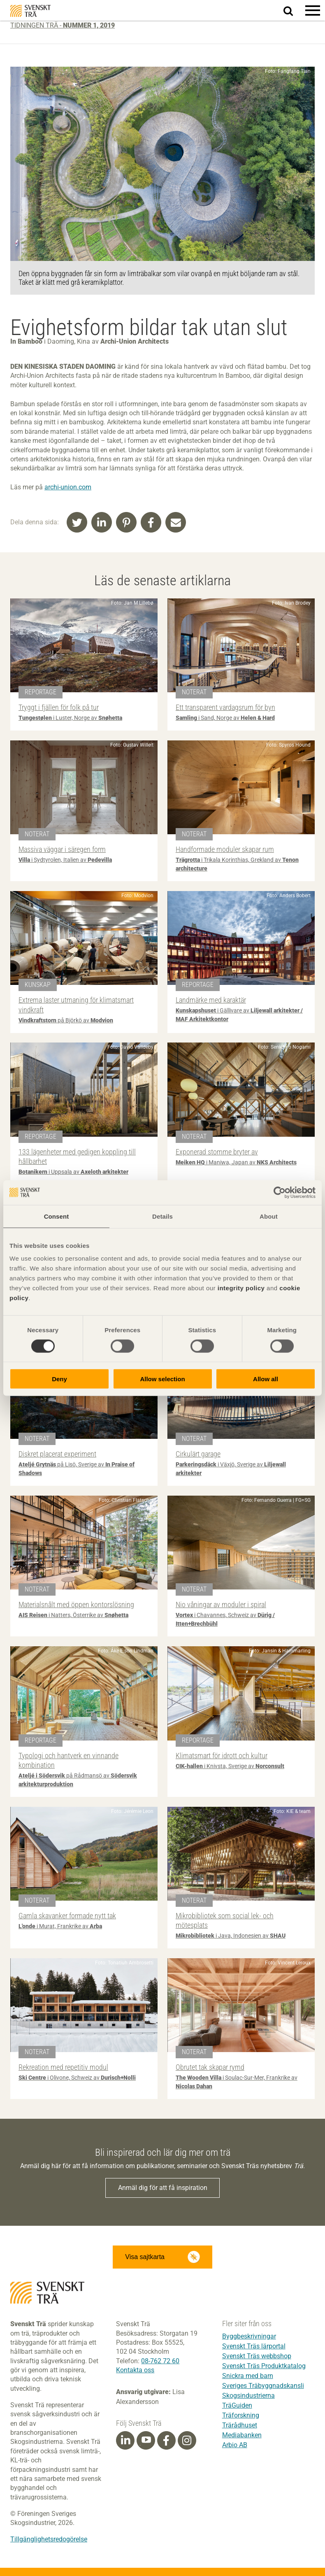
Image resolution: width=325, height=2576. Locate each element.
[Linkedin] (125, 2441)
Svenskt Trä (30, 11)
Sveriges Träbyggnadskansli (263, 2386)
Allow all (265, 1378)
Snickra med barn (247, 2376)
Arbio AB (234, 2445)
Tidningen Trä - (62, 25)
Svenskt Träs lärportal (254, 2346)
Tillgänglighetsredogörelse (48, 2539)
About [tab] (269, 1215)
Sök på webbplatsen (293, 11)
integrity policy (241, 1288)
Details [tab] (162, 1215)
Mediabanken (242, 2435)
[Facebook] (166, 2441)
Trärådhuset (239, 2425)
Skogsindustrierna (248, 2395)
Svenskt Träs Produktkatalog (264, 2366)
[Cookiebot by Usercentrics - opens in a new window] (280, 1192)
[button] (312, 10)
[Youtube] (146, 2440)
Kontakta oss (135, 2370)
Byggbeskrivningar (249, 2336)
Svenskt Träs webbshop (256, 2356)
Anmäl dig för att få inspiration (162, 2188)
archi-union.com (67, 487)
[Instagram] (186, 2441)
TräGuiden (237, 2405)
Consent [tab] (56, 1215)
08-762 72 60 (160, 2361)
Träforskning (240, 2415)
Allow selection (162, 1378)
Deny (59, 1378)
